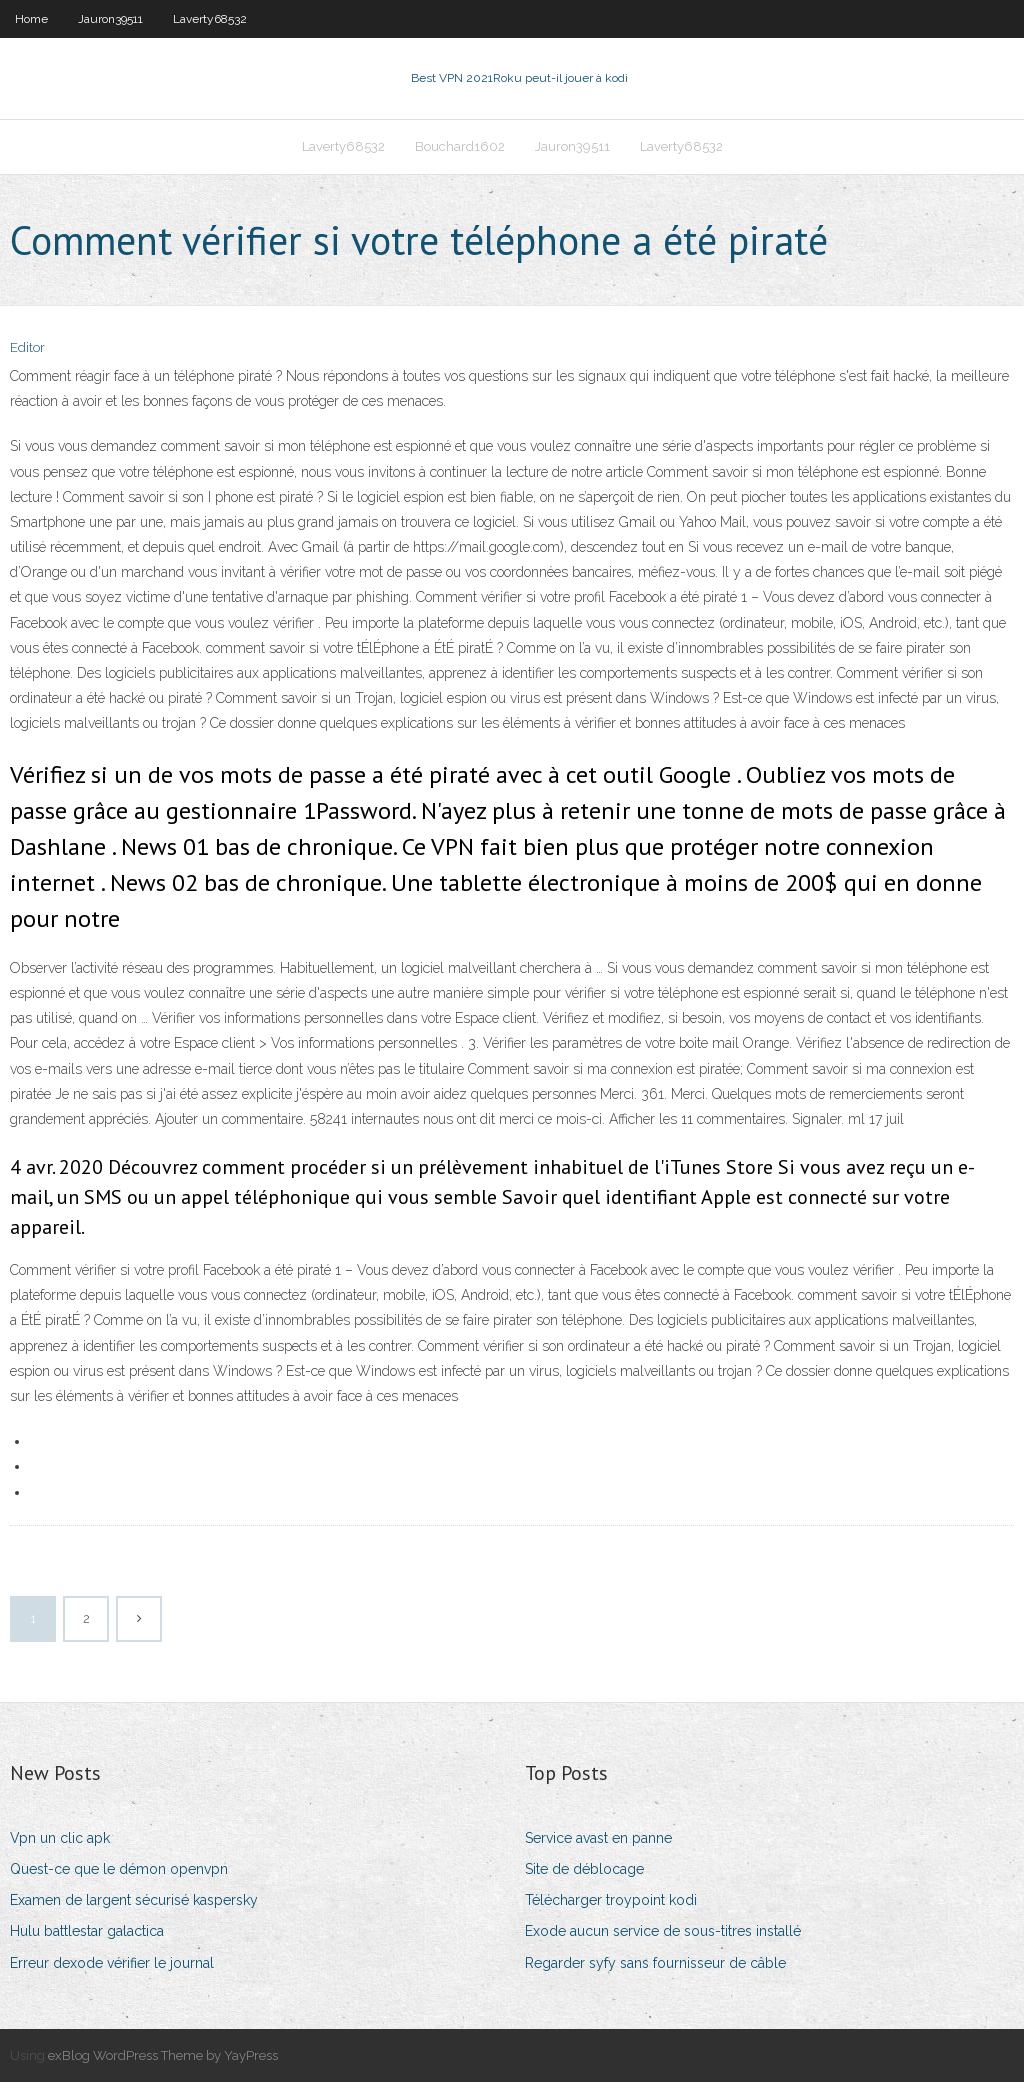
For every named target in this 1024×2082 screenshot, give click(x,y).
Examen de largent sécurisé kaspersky (134, 1900)
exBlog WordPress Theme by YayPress (163, 2055)
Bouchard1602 (460, 146)
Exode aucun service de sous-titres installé (663, 1931)
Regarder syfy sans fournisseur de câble (655, 1963)
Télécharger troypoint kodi (611, 1900)
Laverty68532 (210, 19)
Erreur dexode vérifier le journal (112, 1963)
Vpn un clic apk (60, 1838)
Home (31, 19)
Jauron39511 (110, 19)
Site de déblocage (584, 1869)
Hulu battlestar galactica (87, 1931)
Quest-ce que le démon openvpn (119, 1869)
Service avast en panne (598, 1838)
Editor (27, 347)
